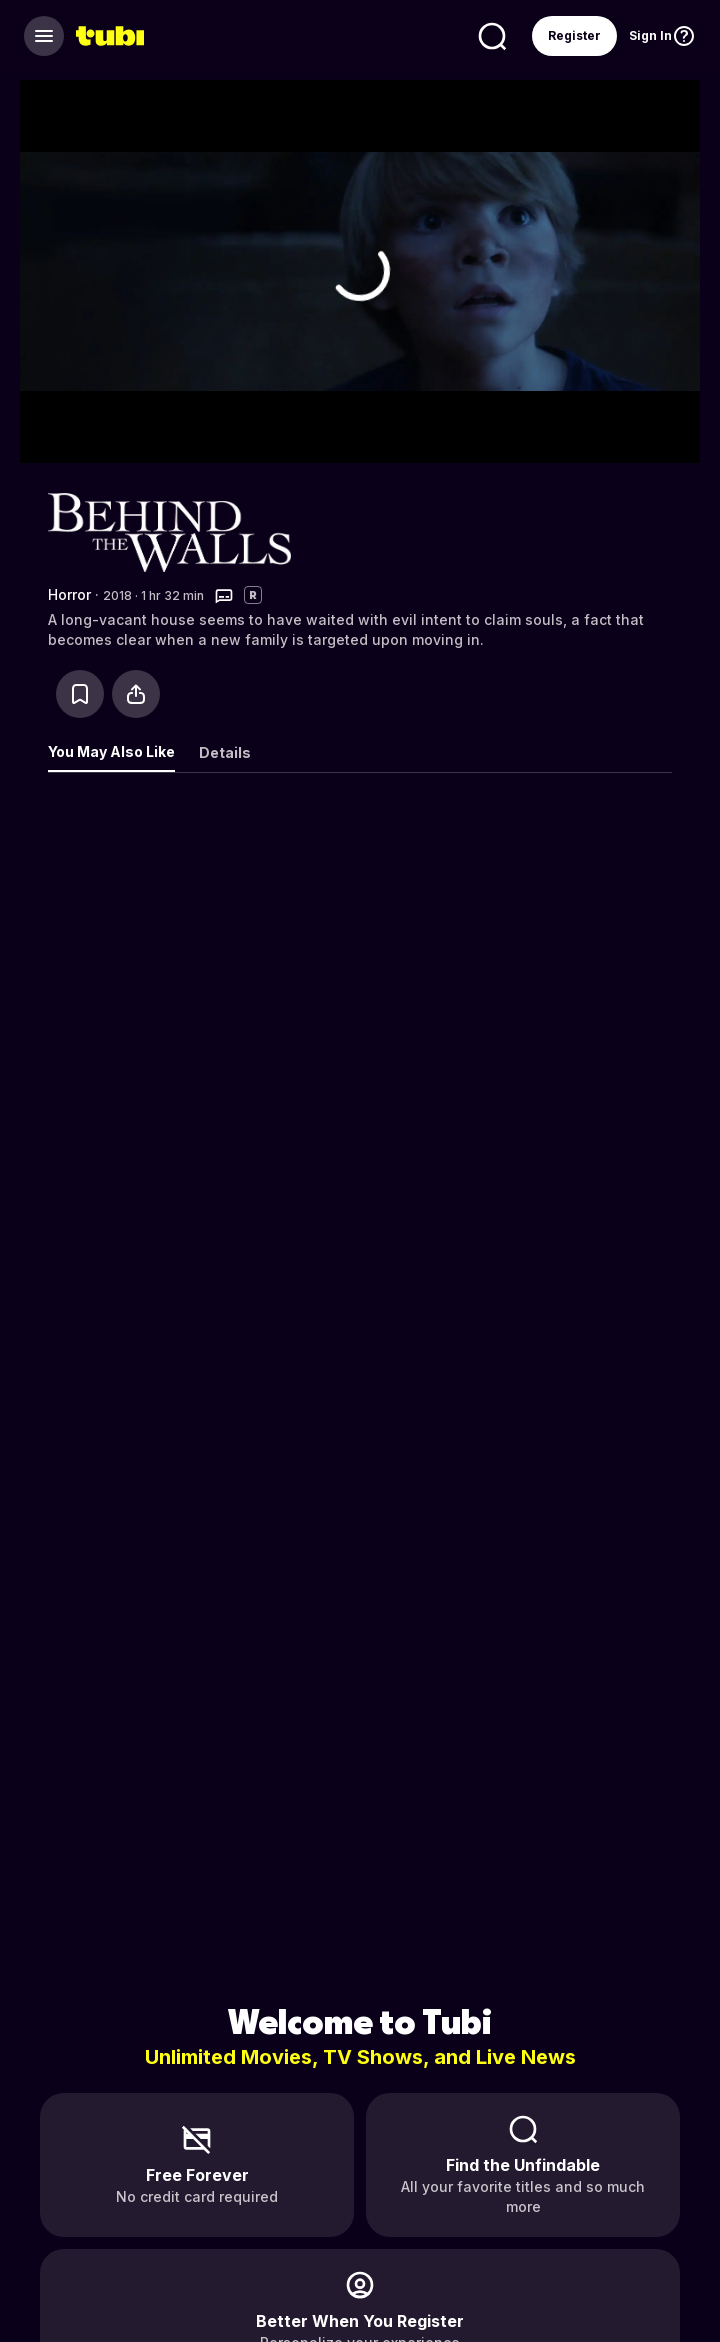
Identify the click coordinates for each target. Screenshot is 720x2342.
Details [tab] (225, 752)
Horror (69, 594)
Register (574, 35)
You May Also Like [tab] (111, 751)
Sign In (650, 35)
